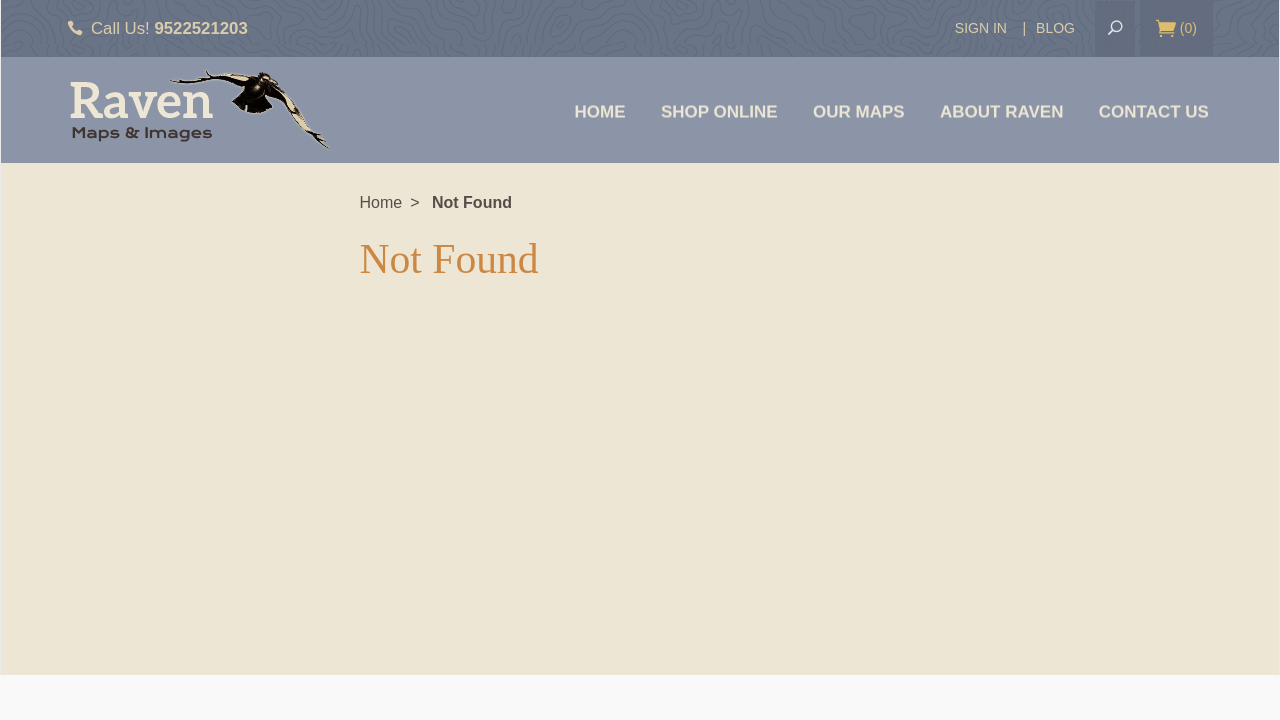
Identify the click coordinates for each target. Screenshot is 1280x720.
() (1176, 29)
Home (600, 111)
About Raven (1001, 111)
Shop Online (719, 111)
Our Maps (859, 111)
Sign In (981, 28)
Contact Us (1154, 111)
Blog (1055, 28)
